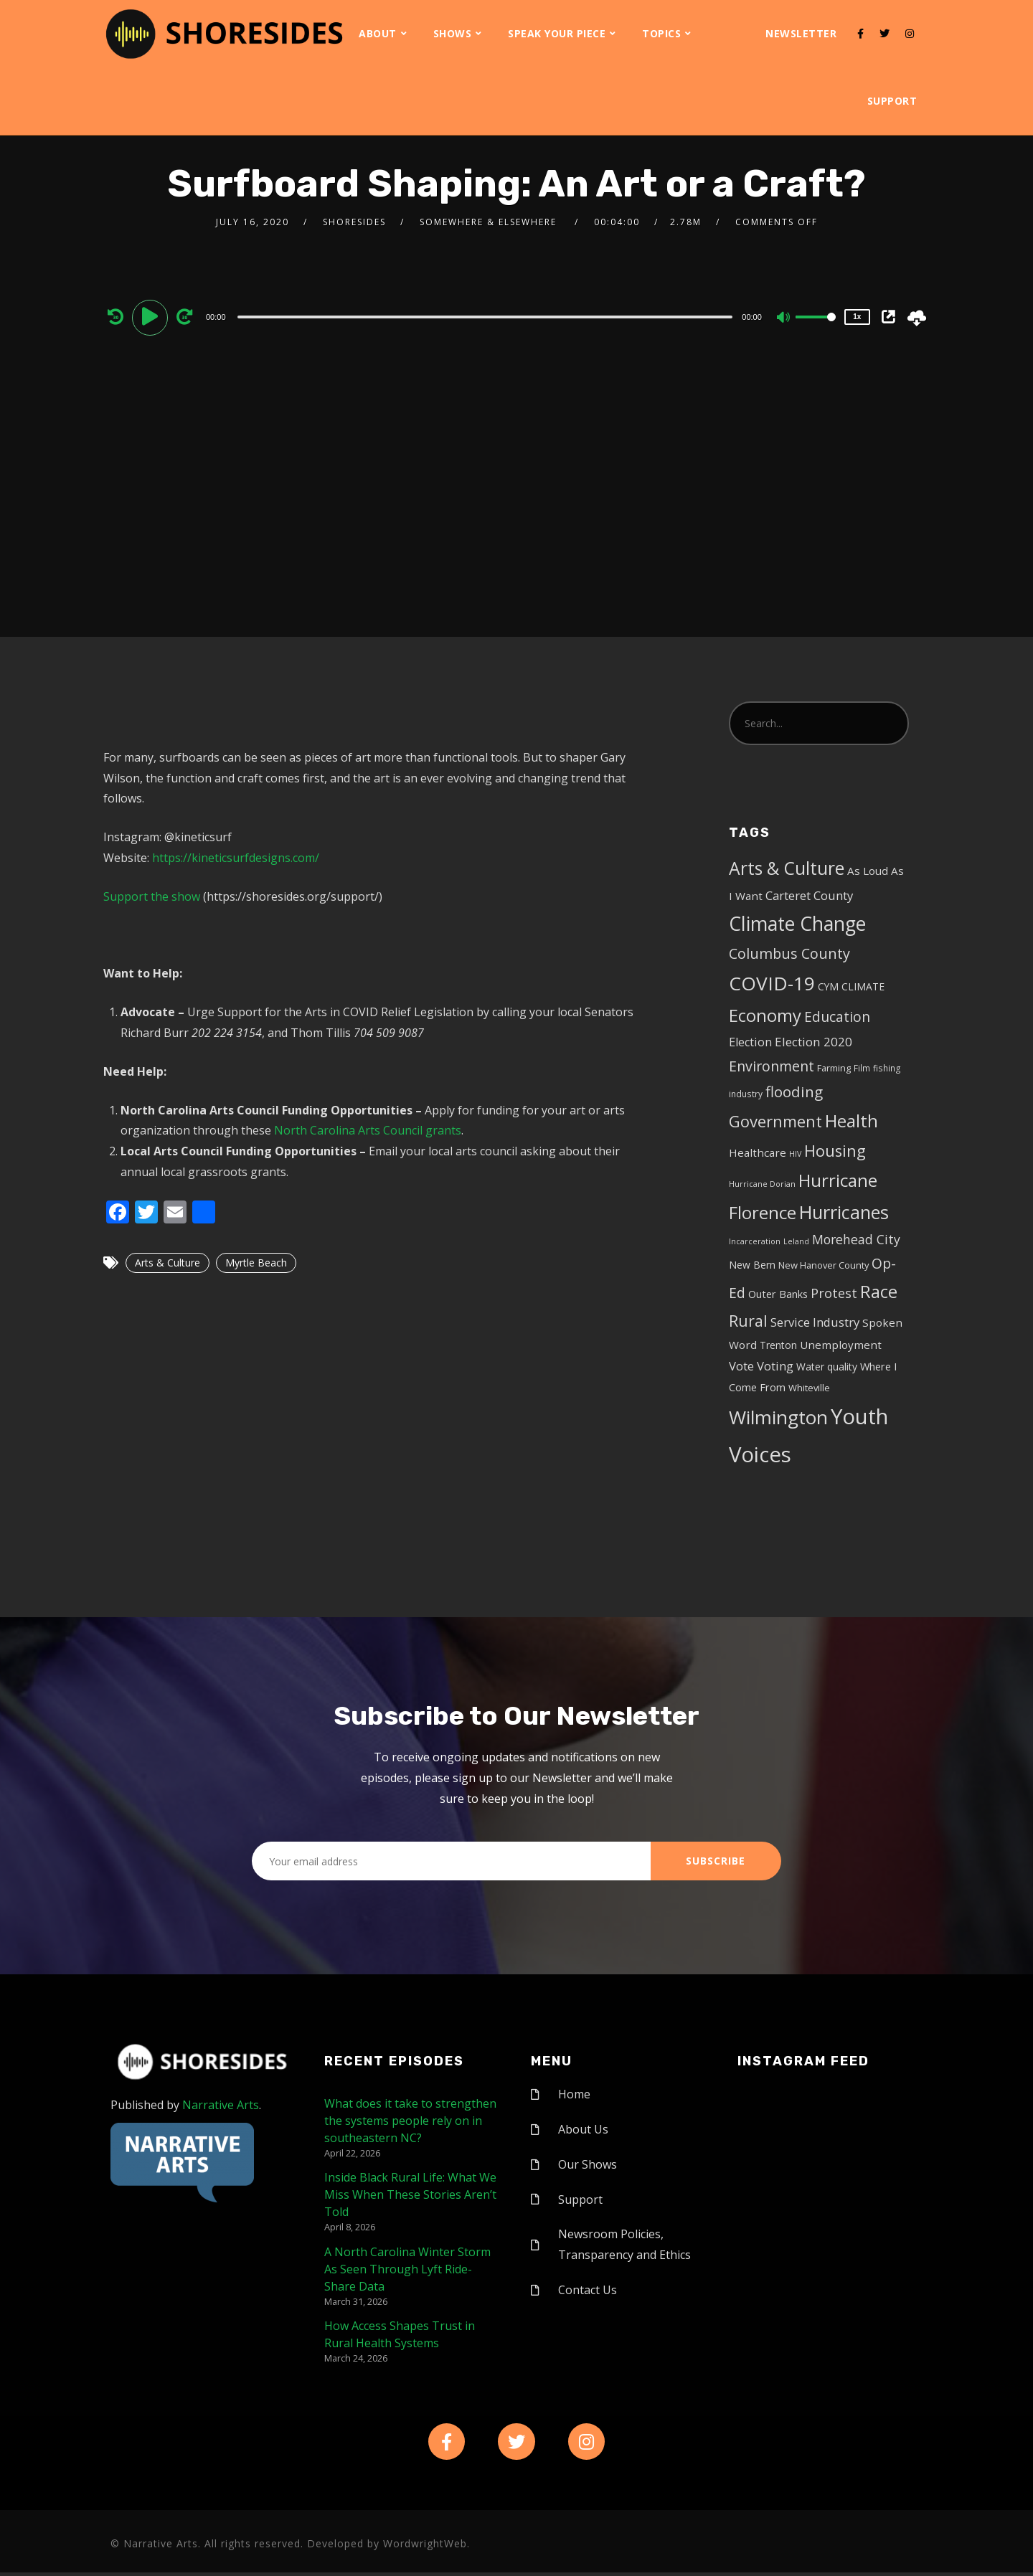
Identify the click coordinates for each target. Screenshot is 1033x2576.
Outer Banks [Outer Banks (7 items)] (778, 1294)
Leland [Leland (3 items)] (796, 1241)
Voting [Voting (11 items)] (775, 1366)
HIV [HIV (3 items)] (795, 1154)
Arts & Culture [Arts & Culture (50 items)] (786, 868)
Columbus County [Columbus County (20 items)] (789, 953)
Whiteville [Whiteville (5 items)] (809, 1387)
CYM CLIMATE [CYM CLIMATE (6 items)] (851, 986)
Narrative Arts (220, 2105)
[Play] (152, 316)
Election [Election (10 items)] (750, 1042)
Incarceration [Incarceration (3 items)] (754, 1241)
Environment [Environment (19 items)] (771, 1066)
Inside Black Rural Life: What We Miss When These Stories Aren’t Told (410, 2194)
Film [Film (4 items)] (862, 1068)
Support (892, 101)
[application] (487, 316)
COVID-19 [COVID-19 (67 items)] (772, 983)
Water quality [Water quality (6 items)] (826, 1366)
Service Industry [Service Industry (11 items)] (814, 1322)
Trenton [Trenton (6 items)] (778, 1345)
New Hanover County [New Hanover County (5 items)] (823, 1265)
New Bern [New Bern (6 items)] (752, 1265)
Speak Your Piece (556, 33)
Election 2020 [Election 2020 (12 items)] (813, 1041)
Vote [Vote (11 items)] (741, 1366)
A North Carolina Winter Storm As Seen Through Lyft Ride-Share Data (407, 2269)
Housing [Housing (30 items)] (835, 1150)
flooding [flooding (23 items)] (794, 1091)
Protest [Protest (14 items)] (834, 1293)
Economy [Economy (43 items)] (765, 1015)
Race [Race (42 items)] (878, 1291)
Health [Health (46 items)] (851, 1120)
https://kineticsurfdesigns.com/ (235, 858)
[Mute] (784, 318)
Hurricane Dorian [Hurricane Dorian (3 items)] (762, 1184)
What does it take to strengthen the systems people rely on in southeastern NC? (410, 2121)
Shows (452, 33)
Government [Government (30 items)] (775, 1121)
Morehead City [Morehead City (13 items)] (856, 1239)
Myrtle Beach (256, 1262)
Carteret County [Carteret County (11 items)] (809, 895)
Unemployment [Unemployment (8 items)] (841, 1344)
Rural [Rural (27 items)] (748, 1320)
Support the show (151, 896)
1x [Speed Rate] (857, 317)
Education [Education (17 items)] (837, 1017)
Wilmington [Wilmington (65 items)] (778, 1417)
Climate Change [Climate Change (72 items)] (797, 924)
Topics (661, 33)
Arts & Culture (167, 1262)
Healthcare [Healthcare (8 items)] (757, 1152)
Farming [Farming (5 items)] (834, 1067)
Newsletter (800, 33)
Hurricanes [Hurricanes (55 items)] (844, 1212)
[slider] (485, 317)
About (378, 33)
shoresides (354, 222)
